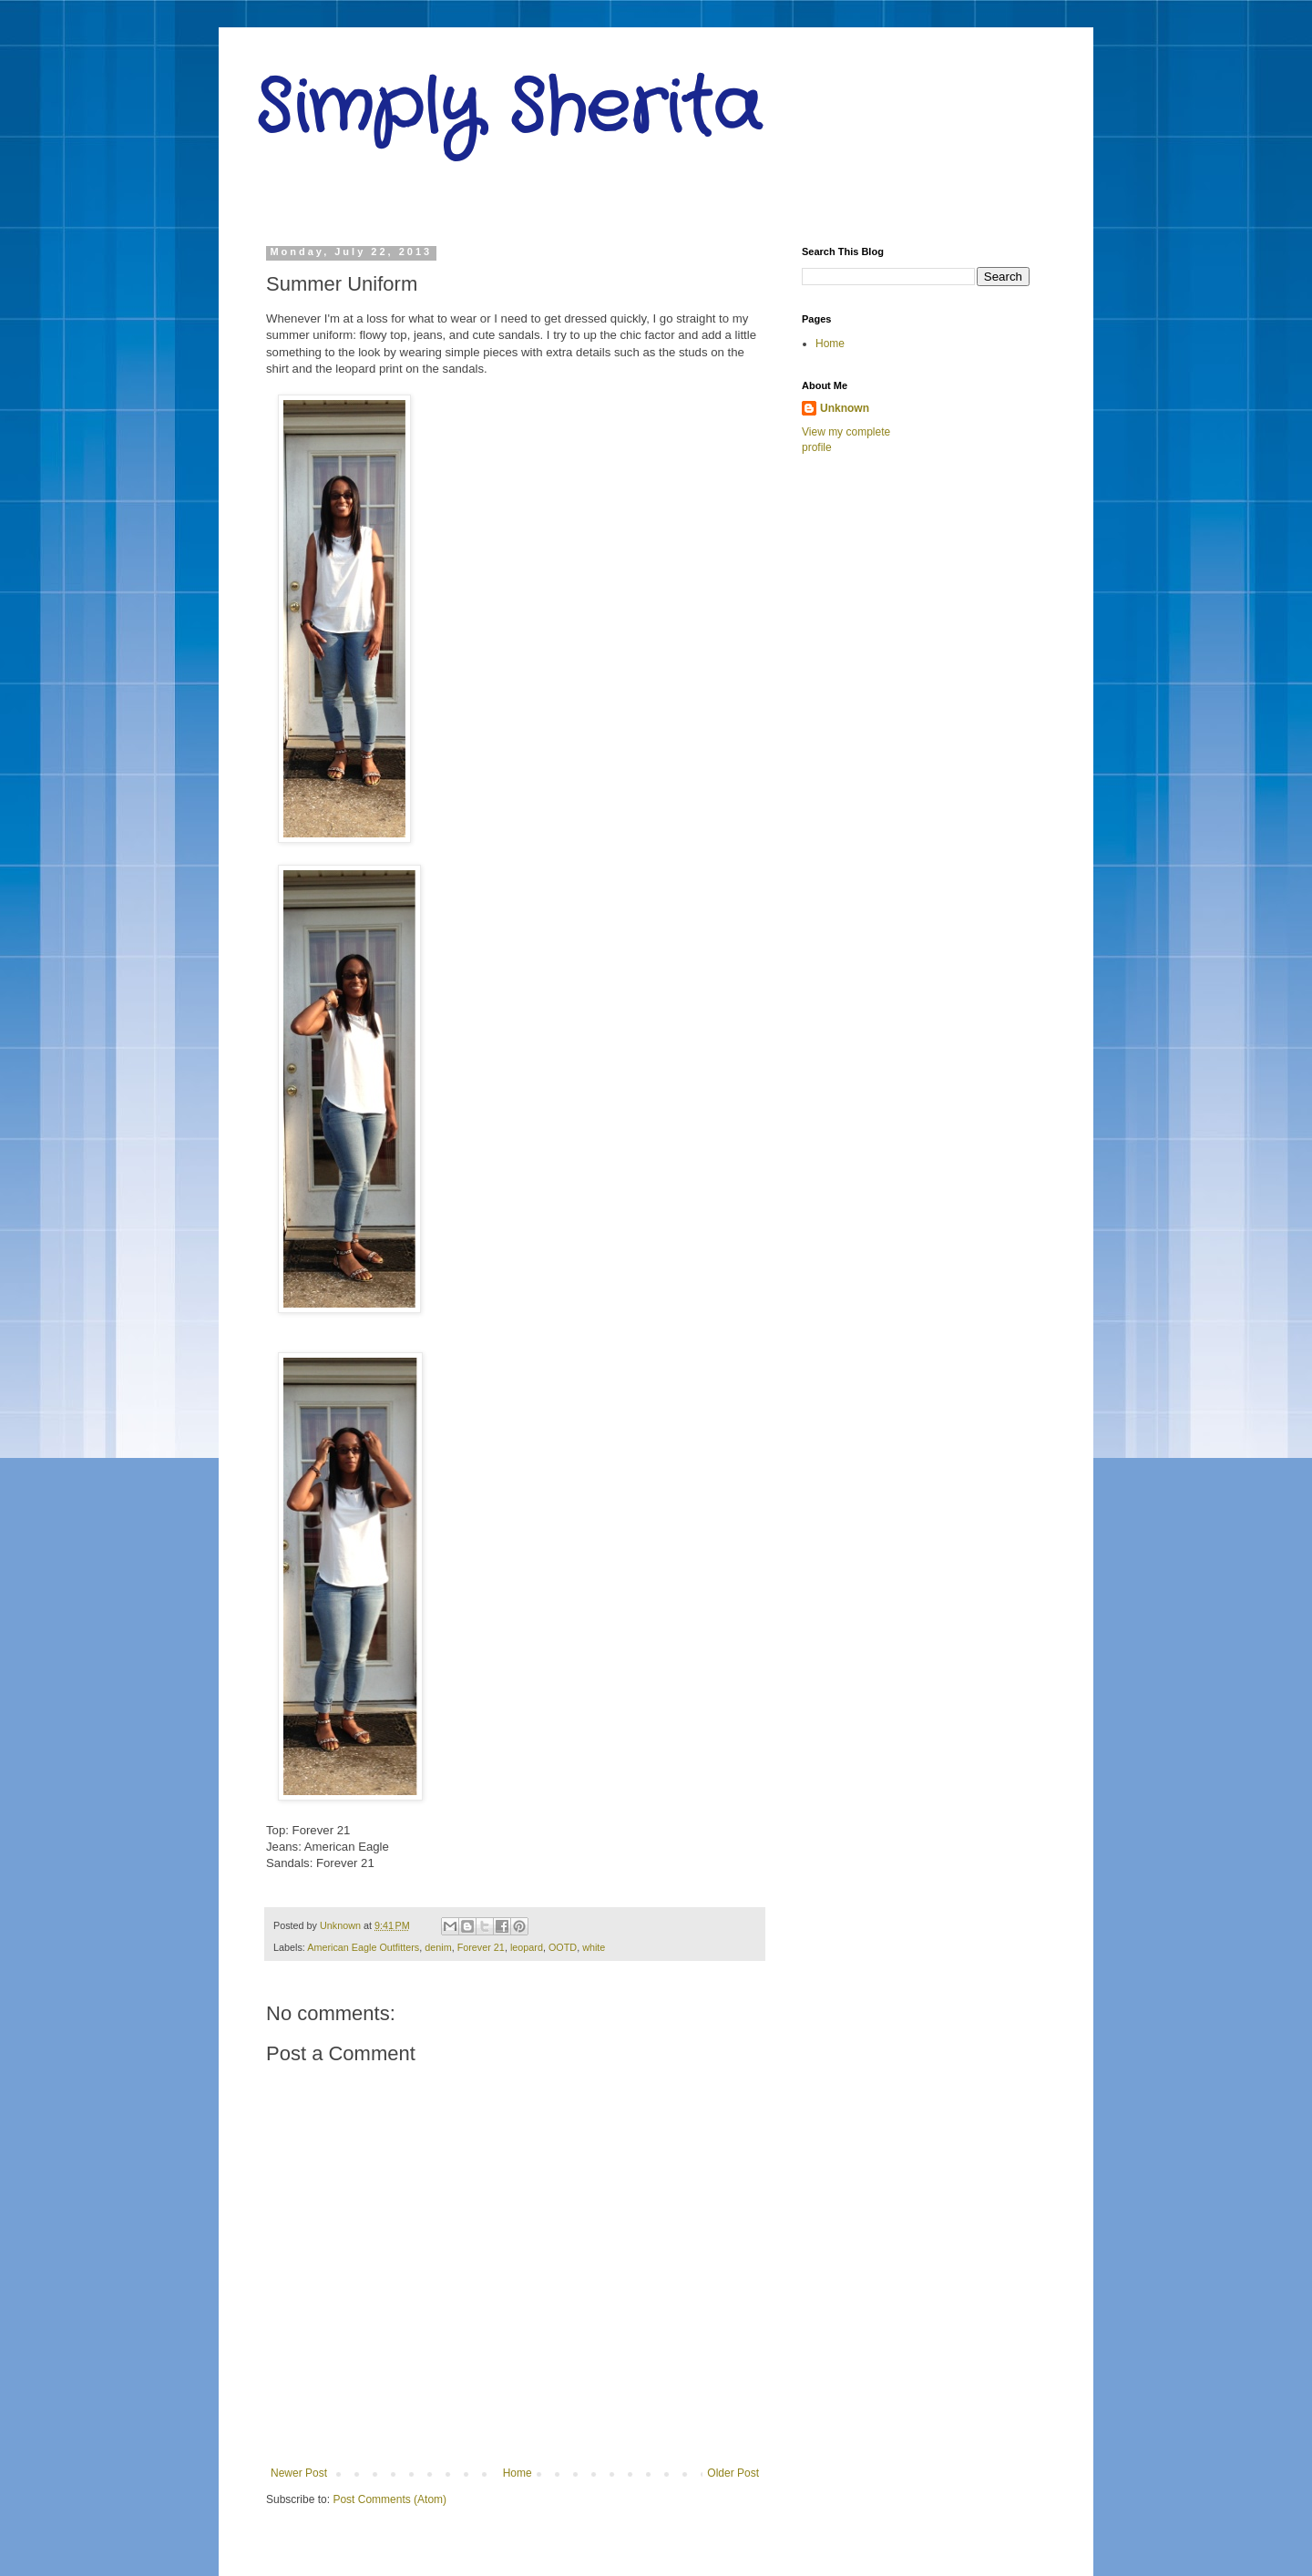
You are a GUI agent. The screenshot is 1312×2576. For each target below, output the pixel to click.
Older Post (733, 2473)
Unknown (844, 408)
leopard (526, 1947)
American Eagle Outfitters (363, 1947)
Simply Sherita (508, 109)
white (593, 1947)
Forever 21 (481, 1947)
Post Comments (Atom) (389, 2499)
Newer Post (299, 2473)
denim (438, 1947)
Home (517, 2473)
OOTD (562, 1947)
